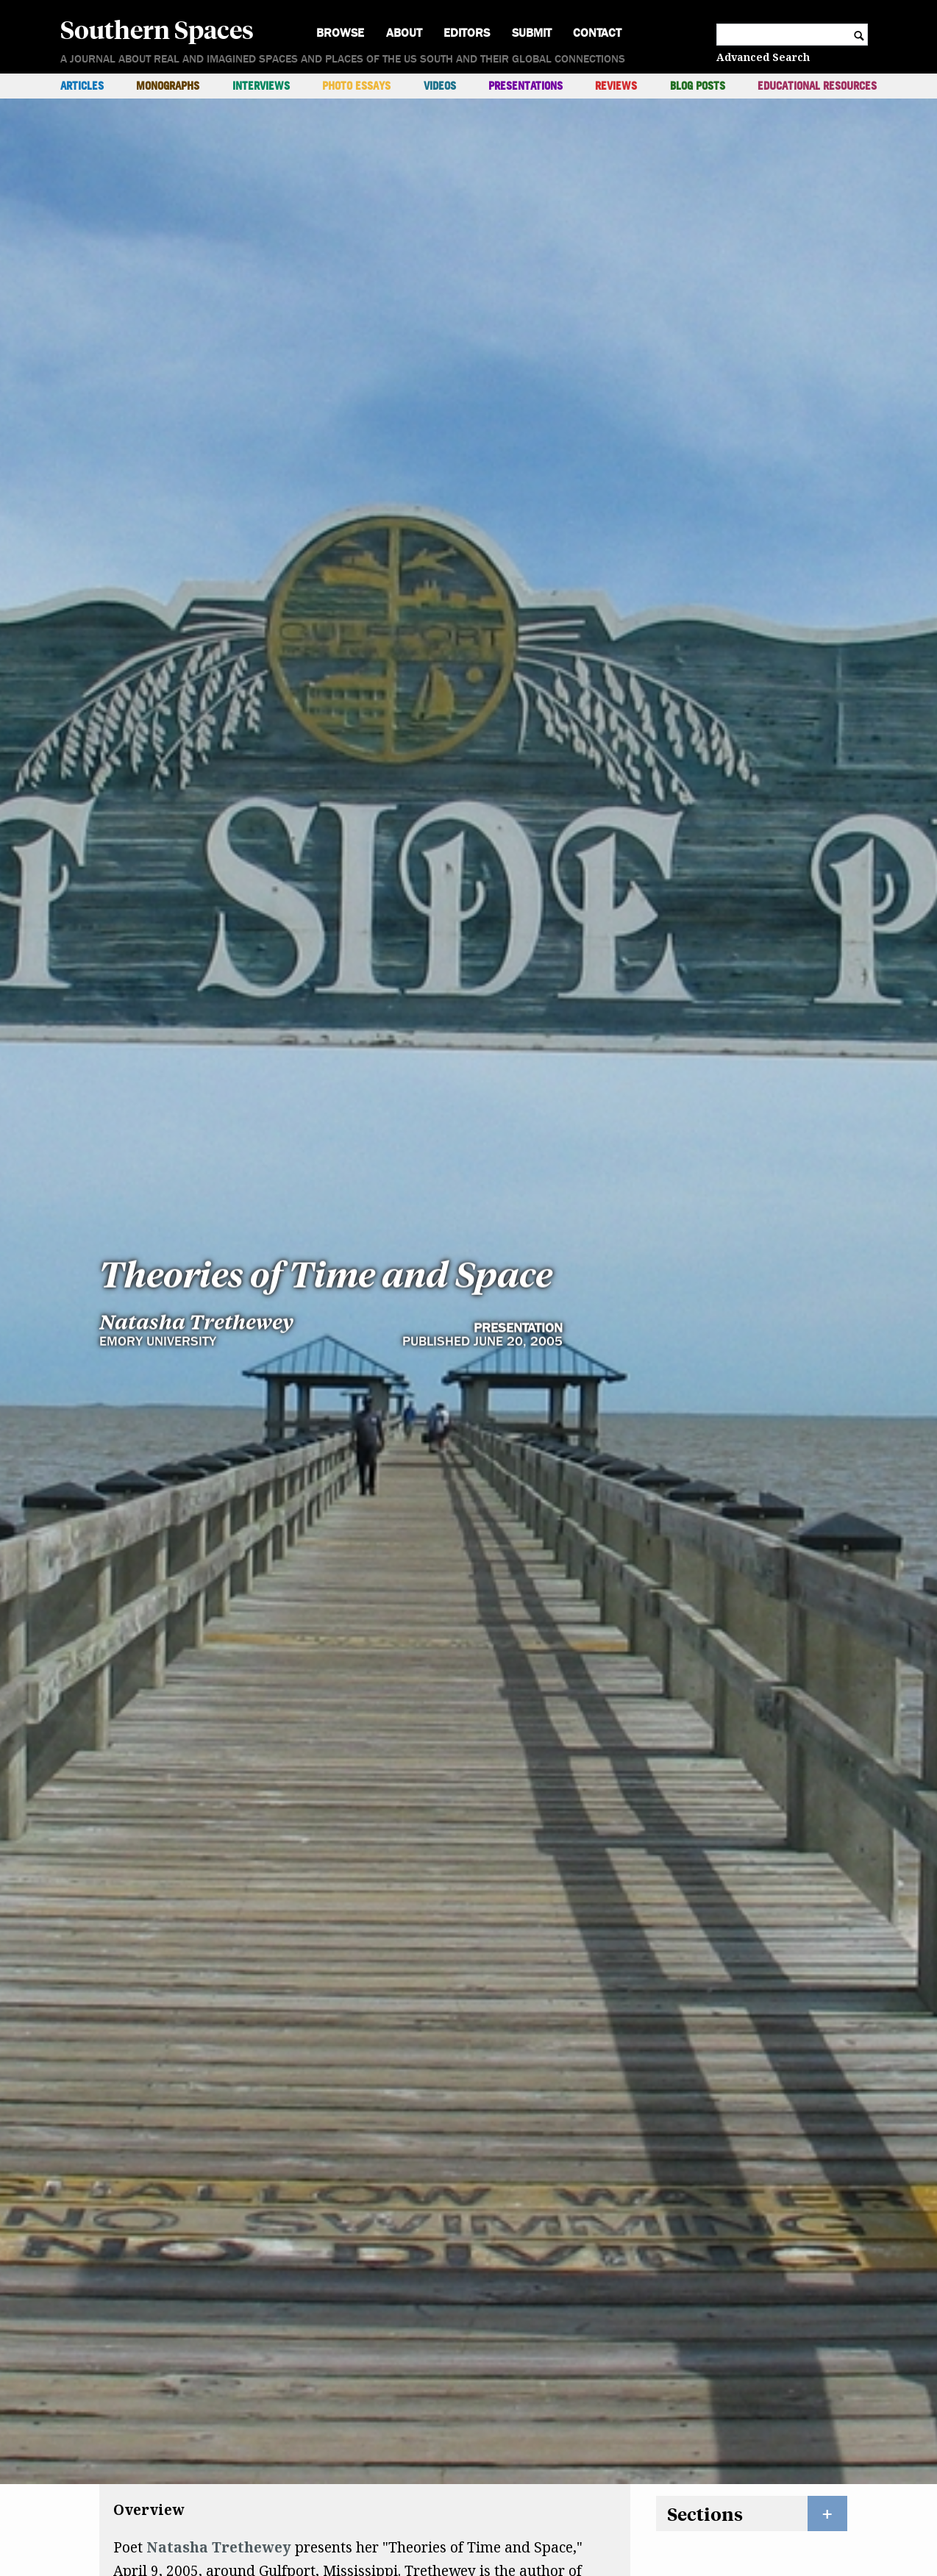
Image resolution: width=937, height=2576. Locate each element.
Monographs (167, 86)
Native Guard (162, 2473)
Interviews (261, 86)
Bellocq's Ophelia (362, 2450)
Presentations (525, 86)
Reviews (616, 86)
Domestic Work (167, 2450)
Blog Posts (697, 86)
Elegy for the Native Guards (348, 2520)
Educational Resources (817, 86)
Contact (597, 33)
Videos (440, 86)
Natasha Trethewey (196, 996)
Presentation (518, 1002)
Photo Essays (356, 86)
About (404, 33)
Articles (82, 86)
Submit (532, 33)
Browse (340, 33)
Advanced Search (763, 57)
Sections (705, 2369)
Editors (466, 33)
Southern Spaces (157, 29)
